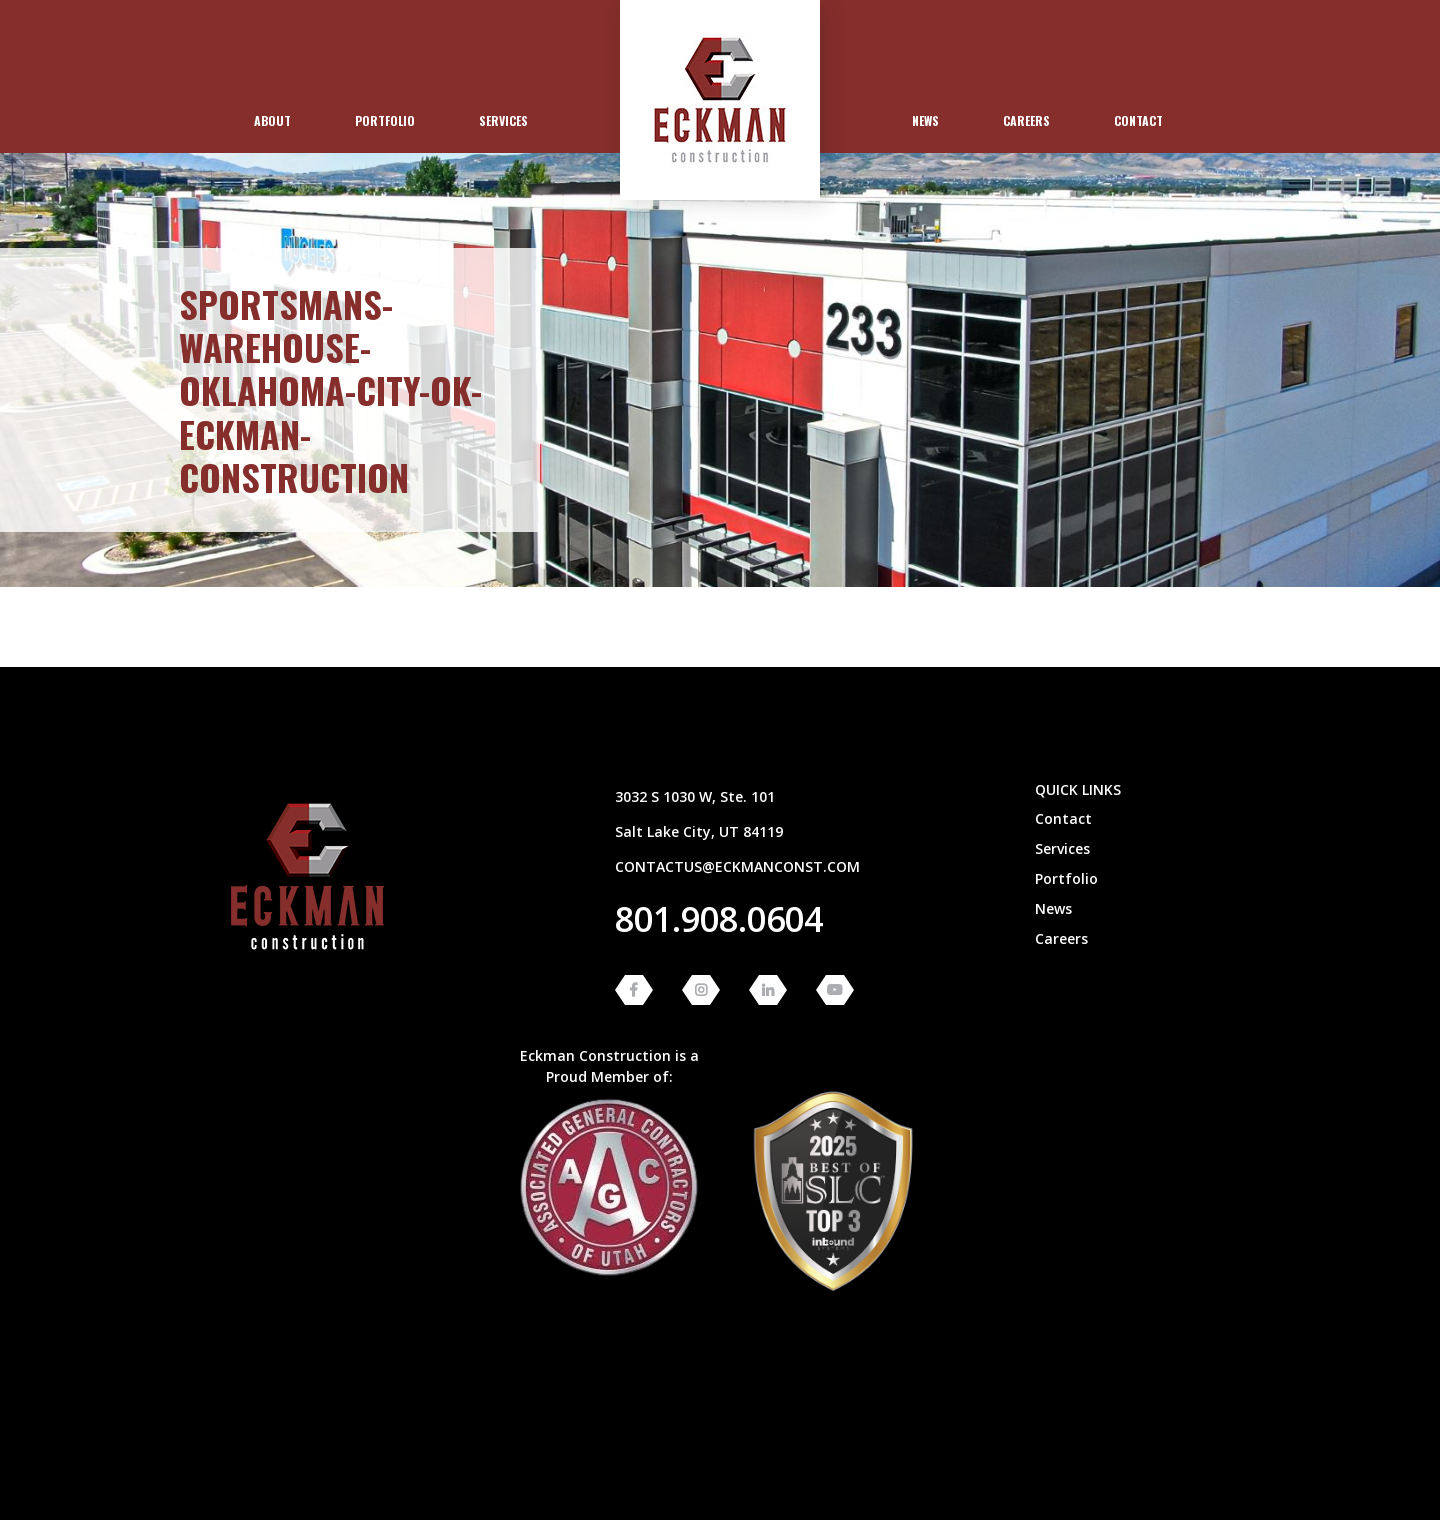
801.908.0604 (719, 919)
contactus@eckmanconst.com (737, 866)
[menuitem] (272, 121)
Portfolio (385, 120)
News (925, 120)
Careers (1026, 120)
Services (503, 120)
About (272, 120)
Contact (1138, 120)
